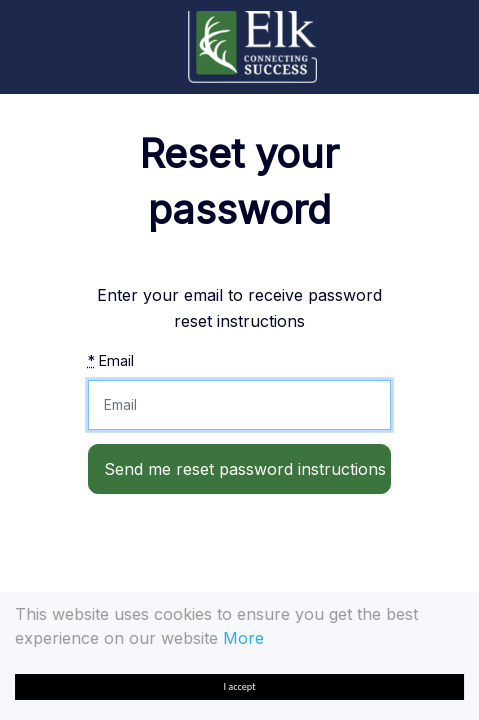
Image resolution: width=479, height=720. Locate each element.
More (243, 638)
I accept (240, 686)
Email (111, 360)
